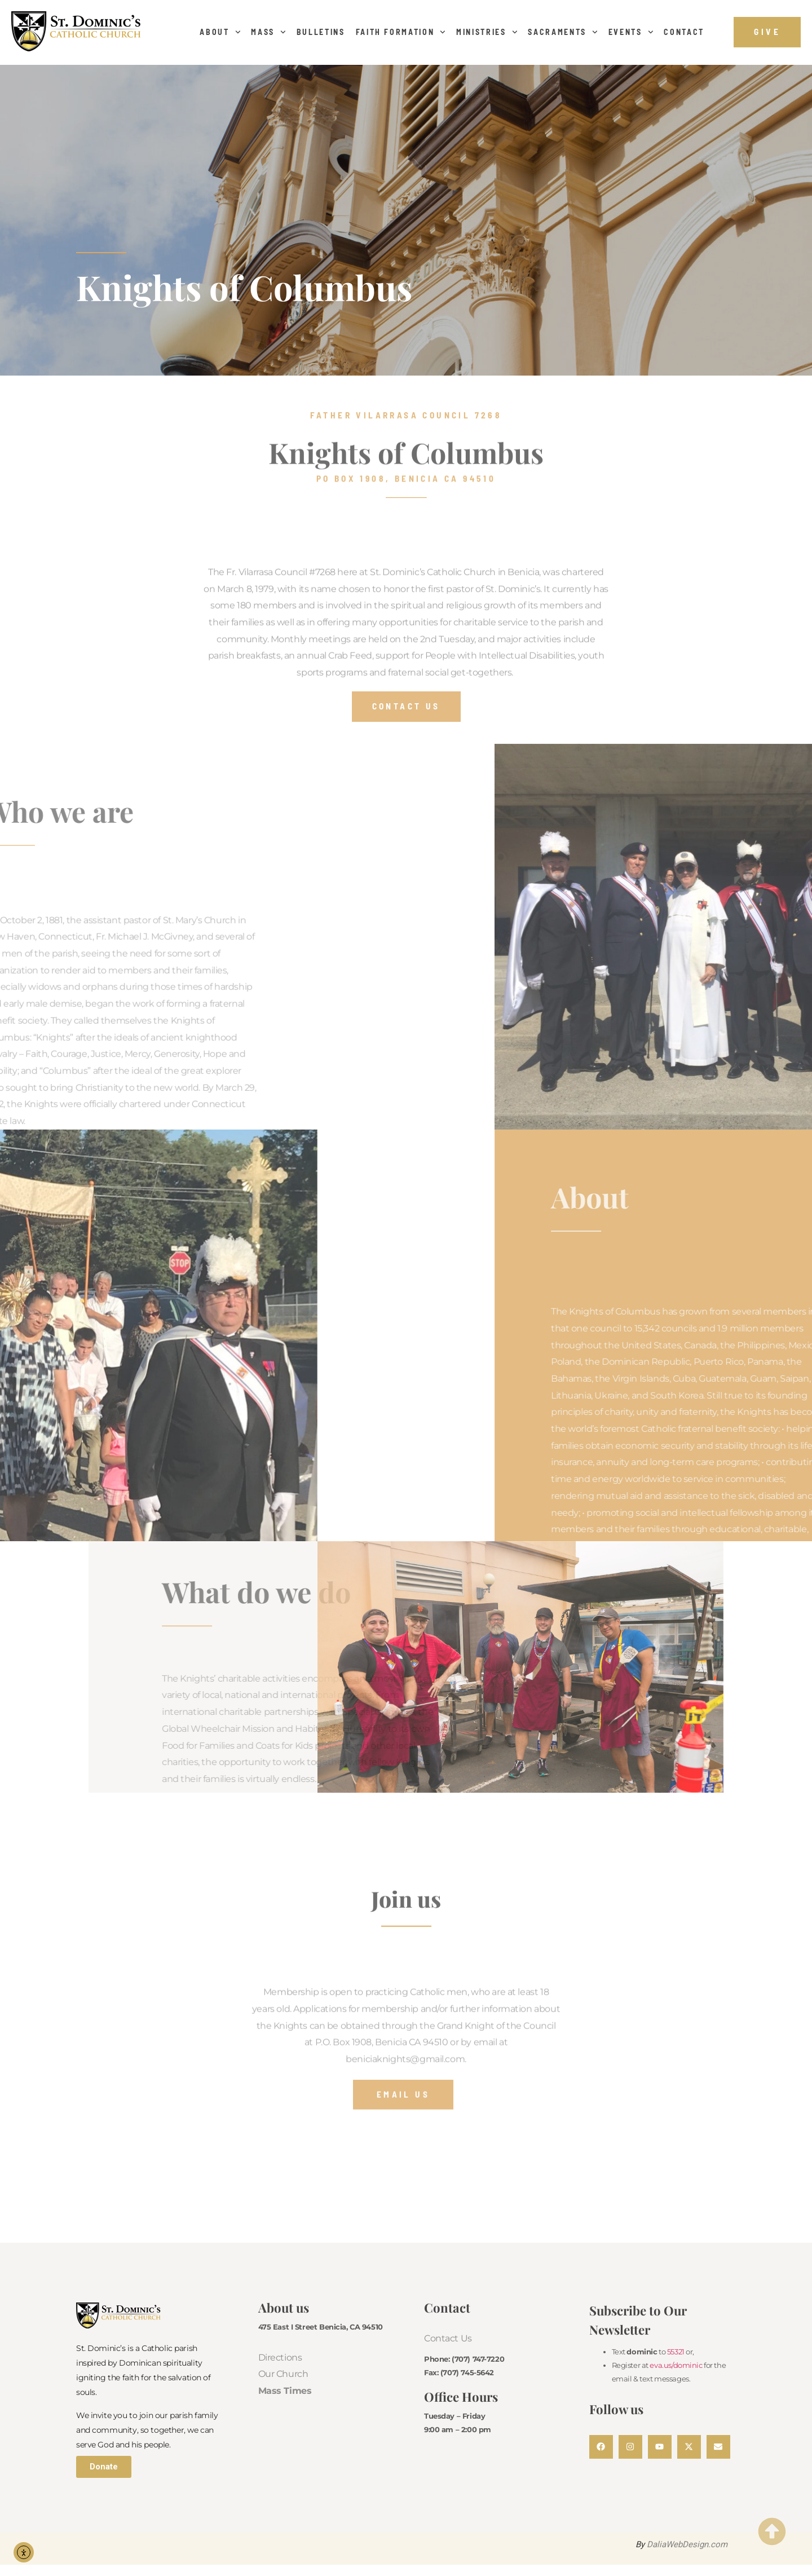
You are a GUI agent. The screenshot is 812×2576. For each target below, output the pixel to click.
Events (631, 32)
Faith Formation (401, 32)
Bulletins (321, 32)
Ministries (486, 32)
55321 (676, 2351)
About (220, 32)
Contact (684, 32)
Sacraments (562, 32)
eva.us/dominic (676, 2365)
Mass (268, 32)
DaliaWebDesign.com (687, 2544)
